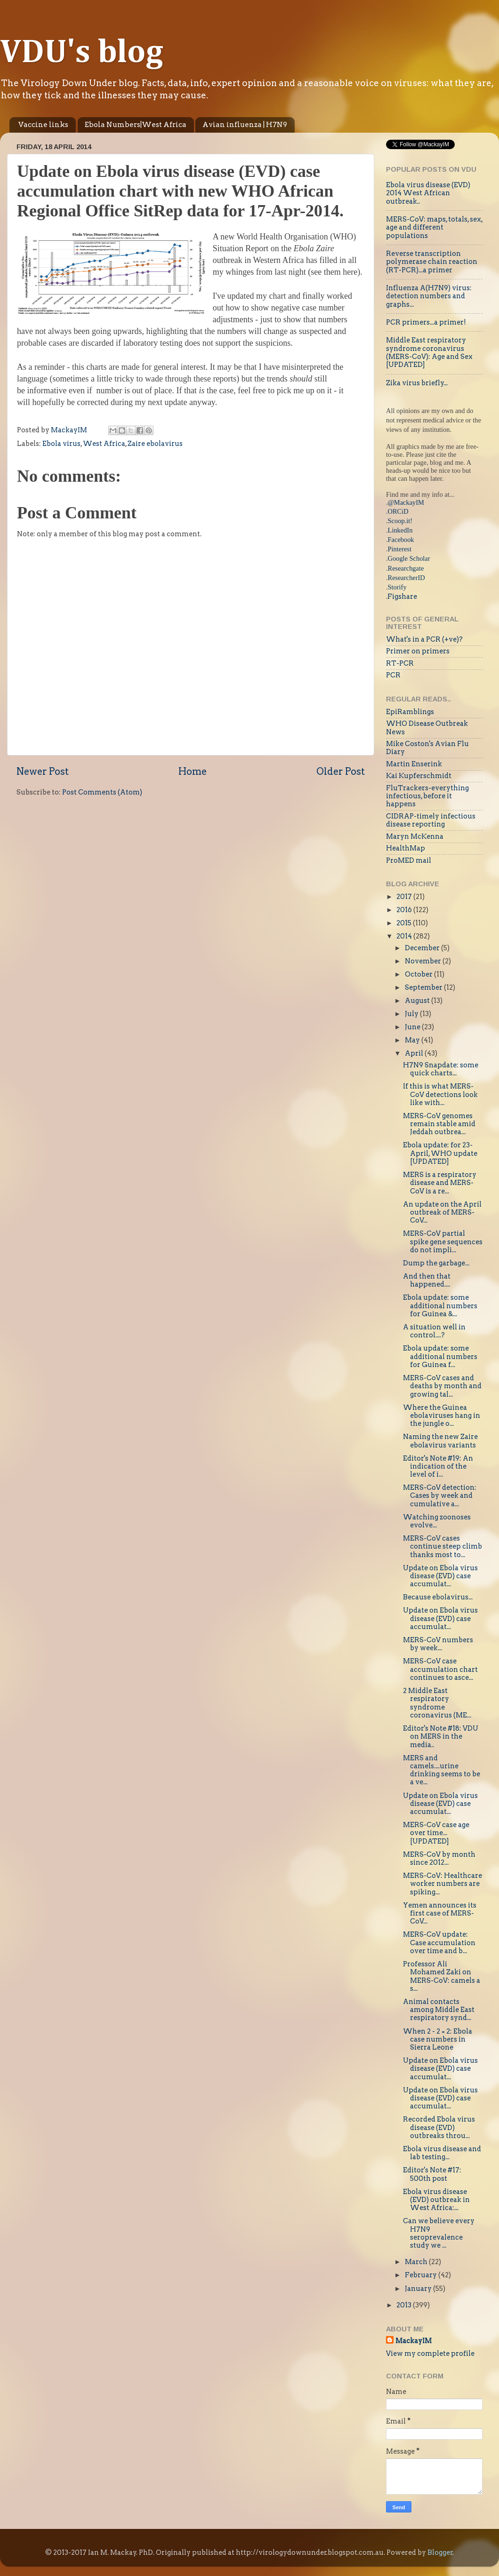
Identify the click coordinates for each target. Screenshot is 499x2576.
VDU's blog (81, 53)
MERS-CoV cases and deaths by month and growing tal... (442, 1386)
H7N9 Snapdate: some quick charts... (440, 1069)
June (413, 1027)
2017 (404, 896)
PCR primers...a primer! (426, 322)
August (418, 1000)
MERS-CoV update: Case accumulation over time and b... (439, 1942)
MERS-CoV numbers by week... (438, 1644)
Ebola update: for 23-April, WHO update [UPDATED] (440, 1153)
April (415, 1053)
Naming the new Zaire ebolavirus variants (440, 1440)
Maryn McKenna (414, 836)
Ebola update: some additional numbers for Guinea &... (440, 1305)
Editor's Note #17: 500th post (432, 2174)
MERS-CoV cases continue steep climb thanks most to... (442, 1546)
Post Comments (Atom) (102, 792)
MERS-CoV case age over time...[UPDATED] (436, 1833)
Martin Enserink (414, 764)
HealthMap (405, 848)
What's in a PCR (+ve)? (424, 639)
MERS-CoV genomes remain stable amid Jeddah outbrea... (439, 1124)
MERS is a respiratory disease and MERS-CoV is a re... (439, 1182)
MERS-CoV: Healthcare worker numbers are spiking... (442, 1883)
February (421, 2275)
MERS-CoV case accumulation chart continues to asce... (440, 1669)
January (419, 2288)
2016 (404, 910)
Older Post (340, 771)
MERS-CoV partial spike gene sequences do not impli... (443, 1241)
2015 (404, 923)
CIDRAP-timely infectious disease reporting (430, 820)
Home (192, 771)
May (413, 1040)
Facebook (401, 539)
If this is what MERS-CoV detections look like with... (440, 1094)
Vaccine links (43, 124)
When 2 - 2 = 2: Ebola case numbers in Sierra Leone (437, 2039)
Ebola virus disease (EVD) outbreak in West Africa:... (436, 2199)
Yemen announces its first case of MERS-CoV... (439, 1913)
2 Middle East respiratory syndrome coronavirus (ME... (437, 1702)
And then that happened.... (427, 1280)
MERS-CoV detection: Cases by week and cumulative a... (439, 1495)
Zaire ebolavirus (155, 443)
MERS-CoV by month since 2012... (439, 1858)
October (419, 974)
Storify (397, 587)
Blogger (440, 2552)
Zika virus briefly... (417, 383)
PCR (393, 675)
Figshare (402, 596)
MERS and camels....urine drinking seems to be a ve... (441, 1770)
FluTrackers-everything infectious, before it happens (427, 796)
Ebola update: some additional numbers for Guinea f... (440, 1356)
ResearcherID (406, 577)
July (412, 1014)
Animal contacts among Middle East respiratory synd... (439, 2009)
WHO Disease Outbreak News (427, 727)
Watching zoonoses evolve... (437, 1521)
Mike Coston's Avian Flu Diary (427, 747)
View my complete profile (430, 2353)
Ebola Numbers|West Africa (135, 124)
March (417, 2262)
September (424, 987)
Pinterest (399, 549)
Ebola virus (61, 443)
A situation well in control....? (434, 1331)
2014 (404, 936)
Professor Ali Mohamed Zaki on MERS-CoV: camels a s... (441, 1976)
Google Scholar (409, 558)
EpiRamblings (410, 712)
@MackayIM (406, 502)
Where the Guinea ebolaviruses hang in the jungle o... (441, 1415)
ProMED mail (408, 860)
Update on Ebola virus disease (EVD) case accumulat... (440, 1576)
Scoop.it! (400, 521)
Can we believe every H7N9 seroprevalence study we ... (439, 2233)
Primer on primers (418, 651)
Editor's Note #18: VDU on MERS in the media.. (440, 1736)
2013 (404, 2305)
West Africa (104, 443)
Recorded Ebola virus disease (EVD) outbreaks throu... (439, 2127)
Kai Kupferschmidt (418, 775)
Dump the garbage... (436, 1263)
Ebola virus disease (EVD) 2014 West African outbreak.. (428, 193)
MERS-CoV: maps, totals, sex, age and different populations (434, 227)
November (424, 961)
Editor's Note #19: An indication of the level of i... (438, 1466)
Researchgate (406, 568)
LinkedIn (400, 530)
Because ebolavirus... (438, 1597)
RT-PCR (400, 663)
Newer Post (42, 771)
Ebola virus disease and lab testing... (442, 2153)
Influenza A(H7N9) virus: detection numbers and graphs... (429, 296)
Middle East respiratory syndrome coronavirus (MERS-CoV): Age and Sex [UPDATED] (429, 352)
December (423, 948)
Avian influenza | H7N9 (244, 124)
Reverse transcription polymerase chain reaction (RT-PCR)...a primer (431, 261)
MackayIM (413, 2341)
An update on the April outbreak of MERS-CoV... (442, 1212)
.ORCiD (397, 511)
